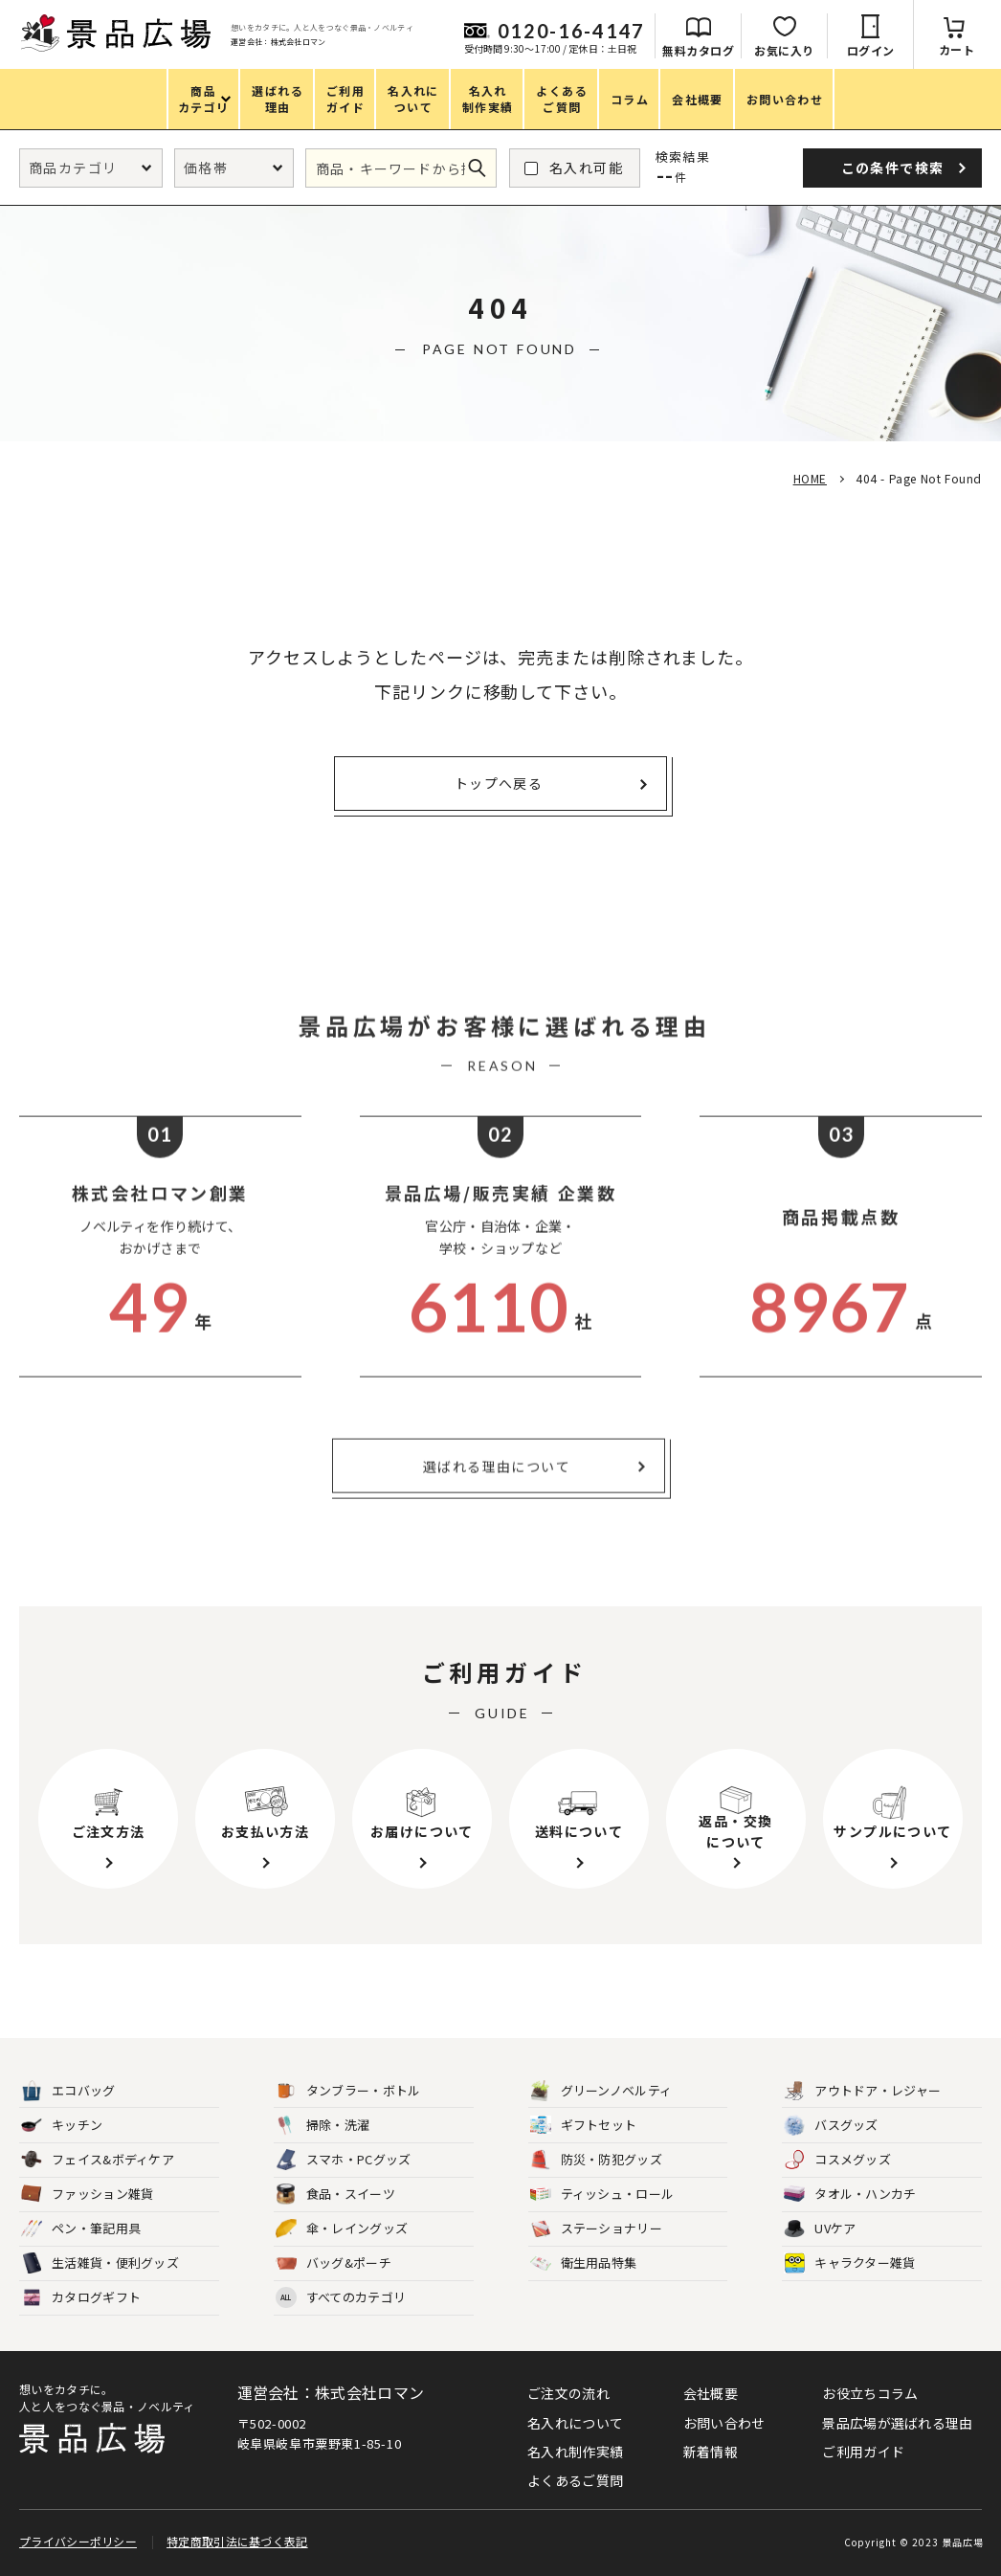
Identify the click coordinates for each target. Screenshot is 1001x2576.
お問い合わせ (724, 2422)
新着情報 (710, 2451)
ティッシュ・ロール (602, 2194)
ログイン (871, 50)
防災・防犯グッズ (596, 2160)
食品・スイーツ (335, 2194)
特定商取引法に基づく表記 (237, 2541)
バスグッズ (831, 2126)
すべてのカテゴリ (341, 2298)
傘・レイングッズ (342, 2229)
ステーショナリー (596, 2229)
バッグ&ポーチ (333, 2263)
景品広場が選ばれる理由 (897, 2422)
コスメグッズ (837, 2160)
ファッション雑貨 (87, 2194)
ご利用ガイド (863, 2451)
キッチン (61, 2126)
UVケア (820, 2229)
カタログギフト (81, 2298)
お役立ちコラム (870, 2393)
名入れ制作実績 (575, 2451)
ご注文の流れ (568, 2393)
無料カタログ (698, 50)
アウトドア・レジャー (862, 2091)
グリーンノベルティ (601, 2091)
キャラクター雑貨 (849, 2263)
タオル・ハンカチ (850, 2194)
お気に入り (784, 50)
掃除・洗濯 (323, 2126)
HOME (810, 478)
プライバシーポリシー (78, 2541)
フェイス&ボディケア (97, 2160)
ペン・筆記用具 (81, 2229)
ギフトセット (583, 2126)
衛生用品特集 (583, 2263)
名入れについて (575, 2422)
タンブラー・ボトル (348, 2091)
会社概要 (710, 2393)
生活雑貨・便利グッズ (100, 2263)
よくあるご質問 (575, 2480)
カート (957, 49)
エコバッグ (68, 2091)
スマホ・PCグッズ (344, 2160)
